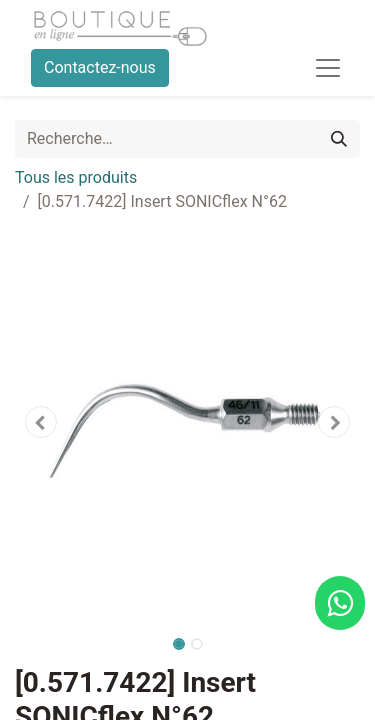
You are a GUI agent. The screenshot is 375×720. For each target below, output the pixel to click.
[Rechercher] (339, 139)
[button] (41, 422)
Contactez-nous (100, 67)
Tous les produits (76, 177)
